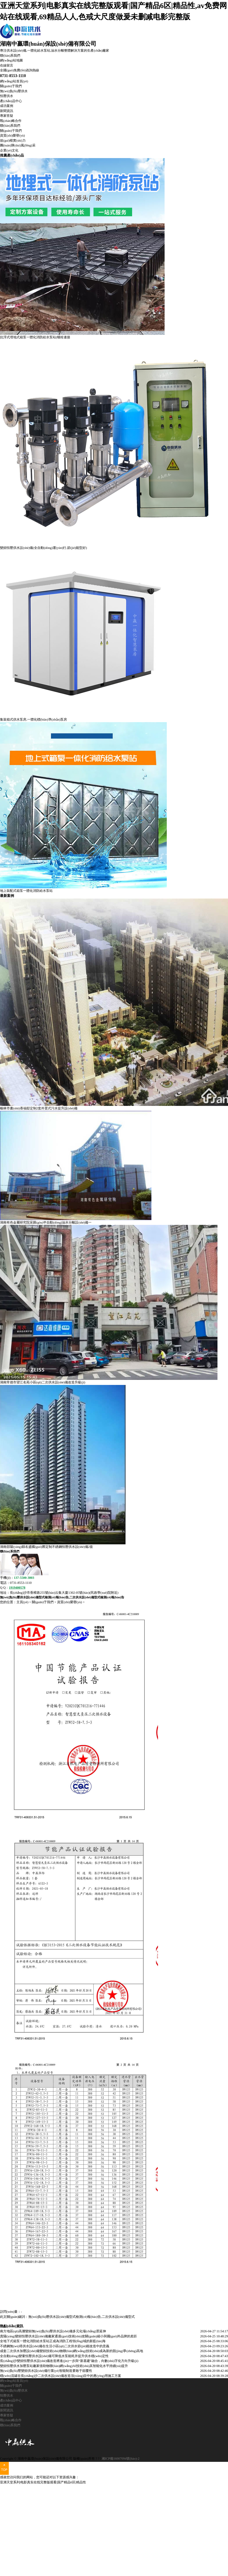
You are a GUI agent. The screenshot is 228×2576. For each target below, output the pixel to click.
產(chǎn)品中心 (11, 101)
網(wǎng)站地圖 (11, 60)
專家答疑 (6, 115)
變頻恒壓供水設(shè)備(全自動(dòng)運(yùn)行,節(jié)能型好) (43, 548)
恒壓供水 (6, 96)
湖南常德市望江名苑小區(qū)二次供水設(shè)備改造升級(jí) (42, 1382)
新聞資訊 (6, 111)
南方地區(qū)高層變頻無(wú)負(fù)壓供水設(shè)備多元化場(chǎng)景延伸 (53, 2331)
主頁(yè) (22, 1602)
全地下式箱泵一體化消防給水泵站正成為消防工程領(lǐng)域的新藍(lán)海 (53, 2341)
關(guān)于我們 (11, 86)
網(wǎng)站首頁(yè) (14, 81)
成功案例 (6, 106)
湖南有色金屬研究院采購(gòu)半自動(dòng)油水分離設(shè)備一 (46, 1222)
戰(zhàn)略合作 (11, 121)
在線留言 (6, 65)
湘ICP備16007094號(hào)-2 (121, 2458)
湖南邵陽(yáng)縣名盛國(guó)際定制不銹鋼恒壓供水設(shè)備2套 (46, 1546)
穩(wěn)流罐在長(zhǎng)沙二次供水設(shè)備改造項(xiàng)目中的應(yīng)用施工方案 (60, 2376)
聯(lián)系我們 (10, 55)
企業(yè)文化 (9, 150)
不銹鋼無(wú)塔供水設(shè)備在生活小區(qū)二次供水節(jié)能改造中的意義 (54, 2346)
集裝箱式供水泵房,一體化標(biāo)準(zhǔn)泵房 (33, 719)
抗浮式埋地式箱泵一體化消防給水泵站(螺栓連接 (35, 337)
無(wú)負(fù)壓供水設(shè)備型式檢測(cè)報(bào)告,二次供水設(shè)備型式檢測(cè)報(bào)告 (62, 1597)
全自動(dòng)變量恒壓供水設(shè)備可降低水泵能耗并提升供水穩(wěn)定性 (54, 2356)
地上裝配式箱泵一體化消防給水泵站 (26, 890)
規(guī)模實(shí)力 (13, 140)
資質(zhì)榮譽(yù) (12, 135)
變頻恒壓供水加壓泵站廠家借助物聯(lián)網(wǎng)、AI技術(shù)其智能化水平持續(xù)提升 (64, 2366)
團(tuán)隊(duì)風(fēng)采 (18, 145)
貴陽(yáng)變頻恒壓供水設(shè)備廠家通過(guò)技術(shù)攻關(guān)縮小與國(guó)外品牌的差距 (68, 2336)
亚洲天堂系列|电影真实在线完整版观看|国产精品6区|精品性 (43, 2482)
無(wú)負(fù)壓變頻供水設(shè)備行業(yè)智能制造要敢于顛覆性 (46, 2370)
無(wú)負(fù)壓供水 (14, 91)
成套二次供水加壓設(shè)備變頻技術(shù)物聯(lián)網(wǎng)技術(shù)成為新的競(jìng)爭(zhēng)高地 (71, 2351)
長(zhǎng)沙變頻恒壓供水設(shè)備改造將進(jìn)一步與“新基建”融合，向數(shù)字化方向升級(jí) (69, 2361)
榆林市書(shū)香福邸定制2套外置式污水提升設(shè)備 (38, 1108)
